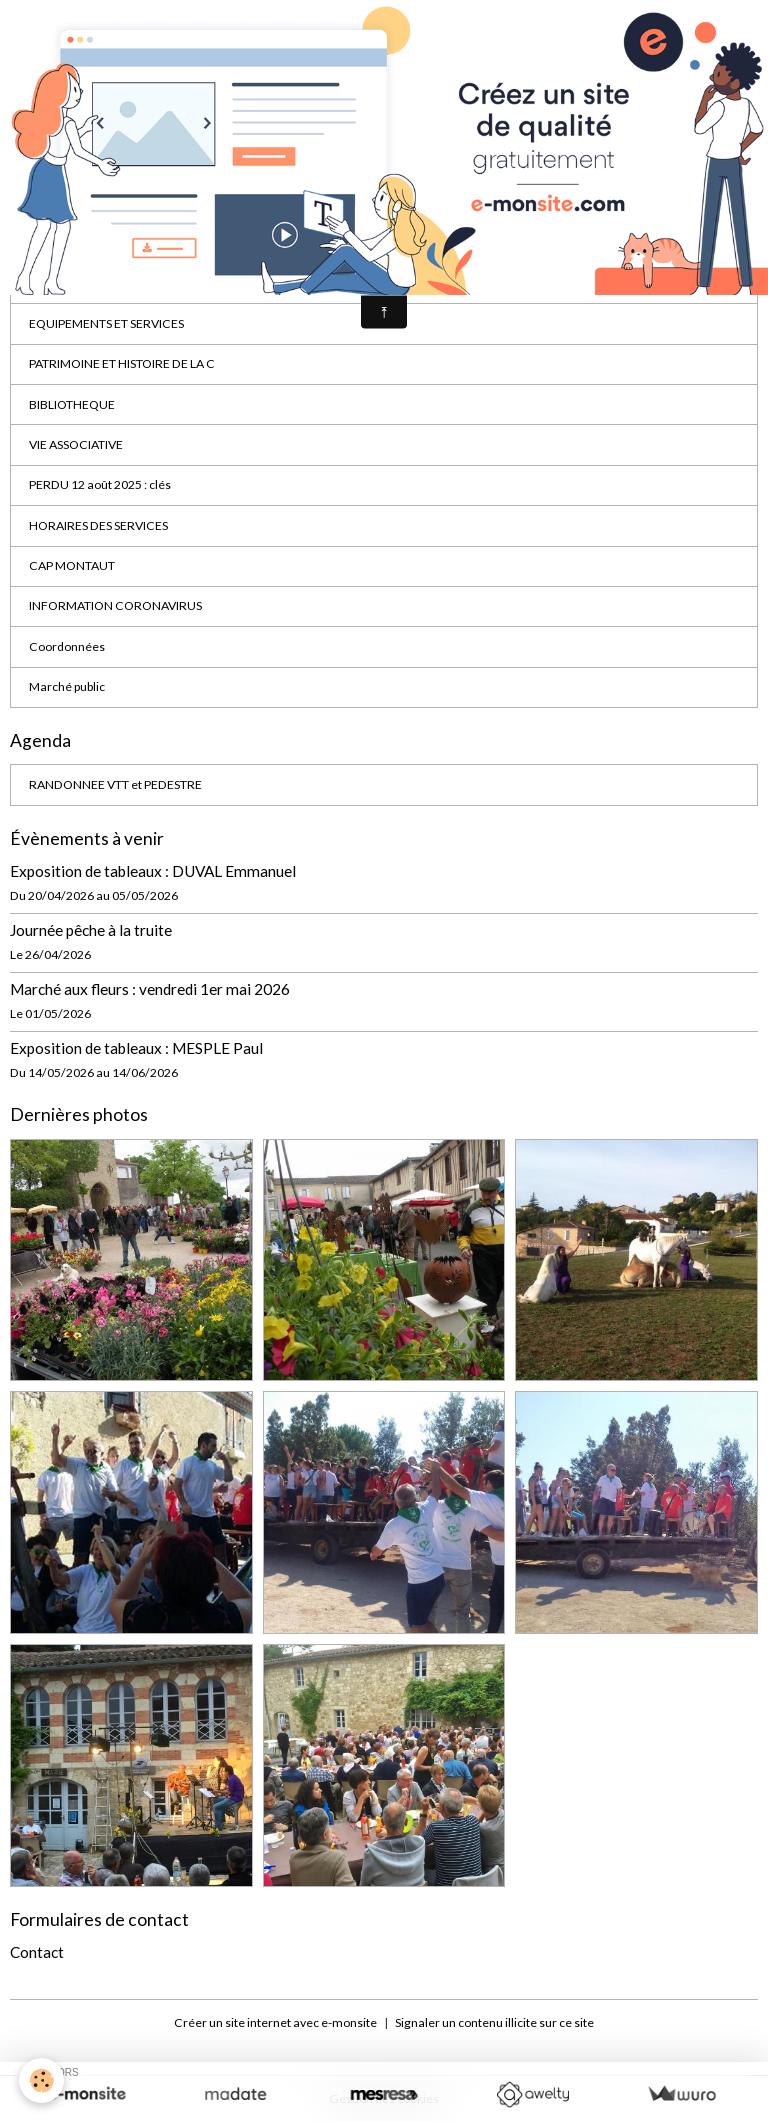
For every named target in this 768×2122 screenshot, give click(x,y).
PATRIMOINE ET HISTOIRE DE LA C (122, 363)
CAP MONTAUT (72, 565)
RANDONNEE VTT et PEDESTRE (115, 784)
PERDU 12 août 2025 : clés (100, 484)
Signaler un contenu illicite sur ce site (494, 2022)
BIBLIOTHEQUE (72, 404)
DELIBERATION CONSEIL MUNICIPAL (130, 282)
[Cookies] (42, 2080)
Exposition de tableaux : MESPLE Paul (136, 1048)
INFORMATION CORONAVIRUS (115, 605)
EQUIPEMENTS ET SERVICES (106, 323)
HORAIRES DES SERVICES (98, 525)
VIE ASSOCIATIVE (76, 444)
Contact (37, 1952)
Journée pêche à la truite (91, 930)
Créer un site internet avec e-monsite (275, 2022)
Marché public (67, 686)
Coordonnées (67, 646)
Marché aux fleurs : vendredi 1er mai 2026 (150, 989)
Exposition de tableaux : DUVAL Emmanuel (153, 871)
